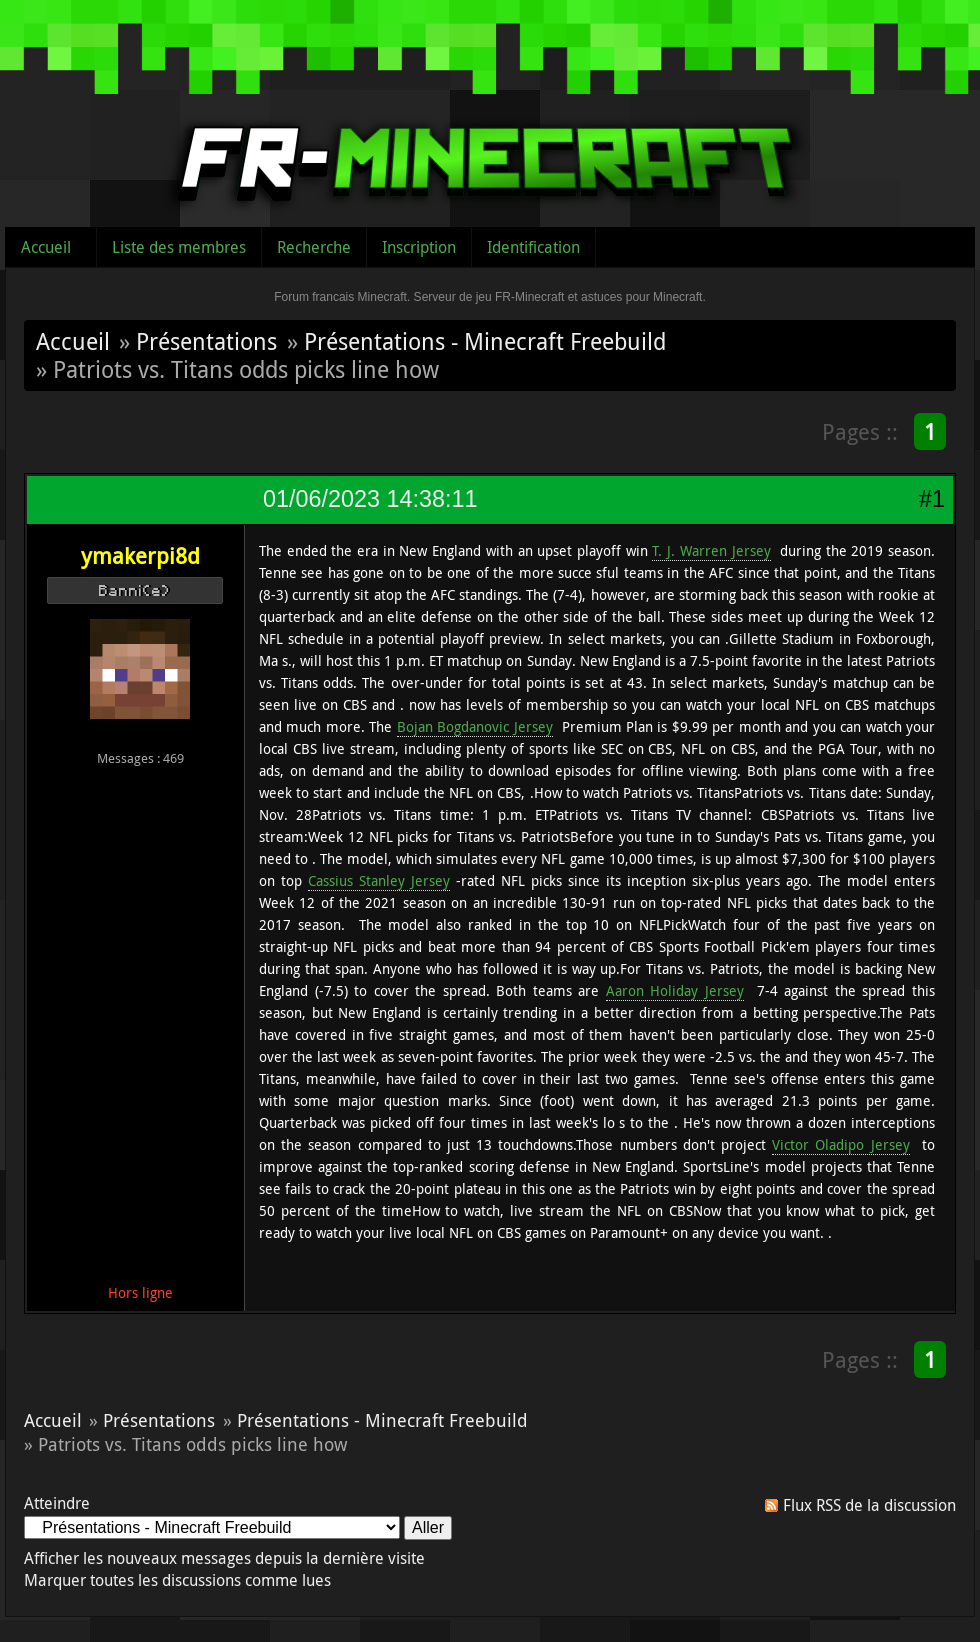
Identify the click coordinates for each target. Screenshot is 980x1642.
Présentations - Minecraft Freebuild (485, 341)
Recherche (314, 247)
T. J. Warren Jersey (711, 550)
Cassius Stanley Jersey (379, 880)
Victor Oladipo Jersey (840, 1144)
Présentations (206, 341)
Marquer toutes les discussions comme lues (177, 1580)
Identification (533, 247)
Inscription (419, 247)
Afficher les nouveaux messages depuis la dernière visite (224, 1558)
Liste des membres (179, 247)
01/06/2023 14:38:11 (370, 499)
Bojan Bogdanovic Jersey (475, 726)
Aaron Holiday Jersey (675, 990)
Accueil (46, 247)
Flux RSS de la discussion (869, 1505)
